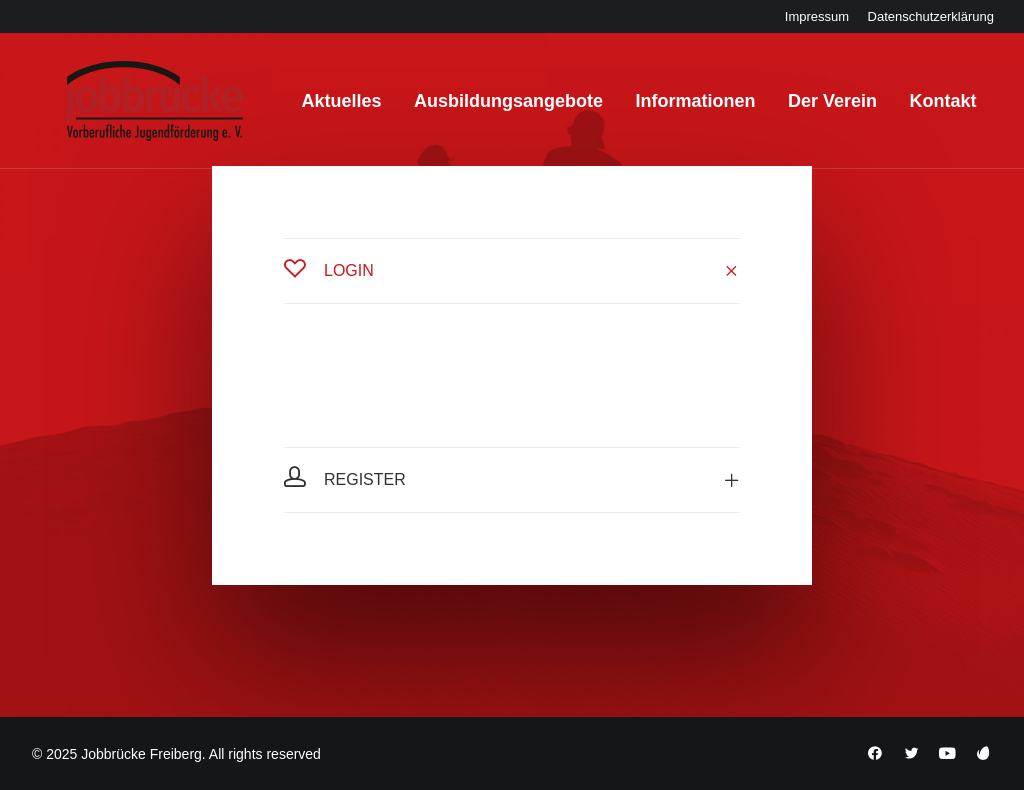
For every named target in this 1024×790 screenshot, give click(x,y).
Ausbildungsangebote (481, 109)
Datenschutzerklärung (931, 16)
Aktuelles (315, 109)
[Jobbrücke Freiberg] (121, 109)
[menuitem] (817, 16)
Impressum (817, 16)
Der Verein (805, 109)
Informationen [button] (668, 109)
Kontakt (915, 109)
